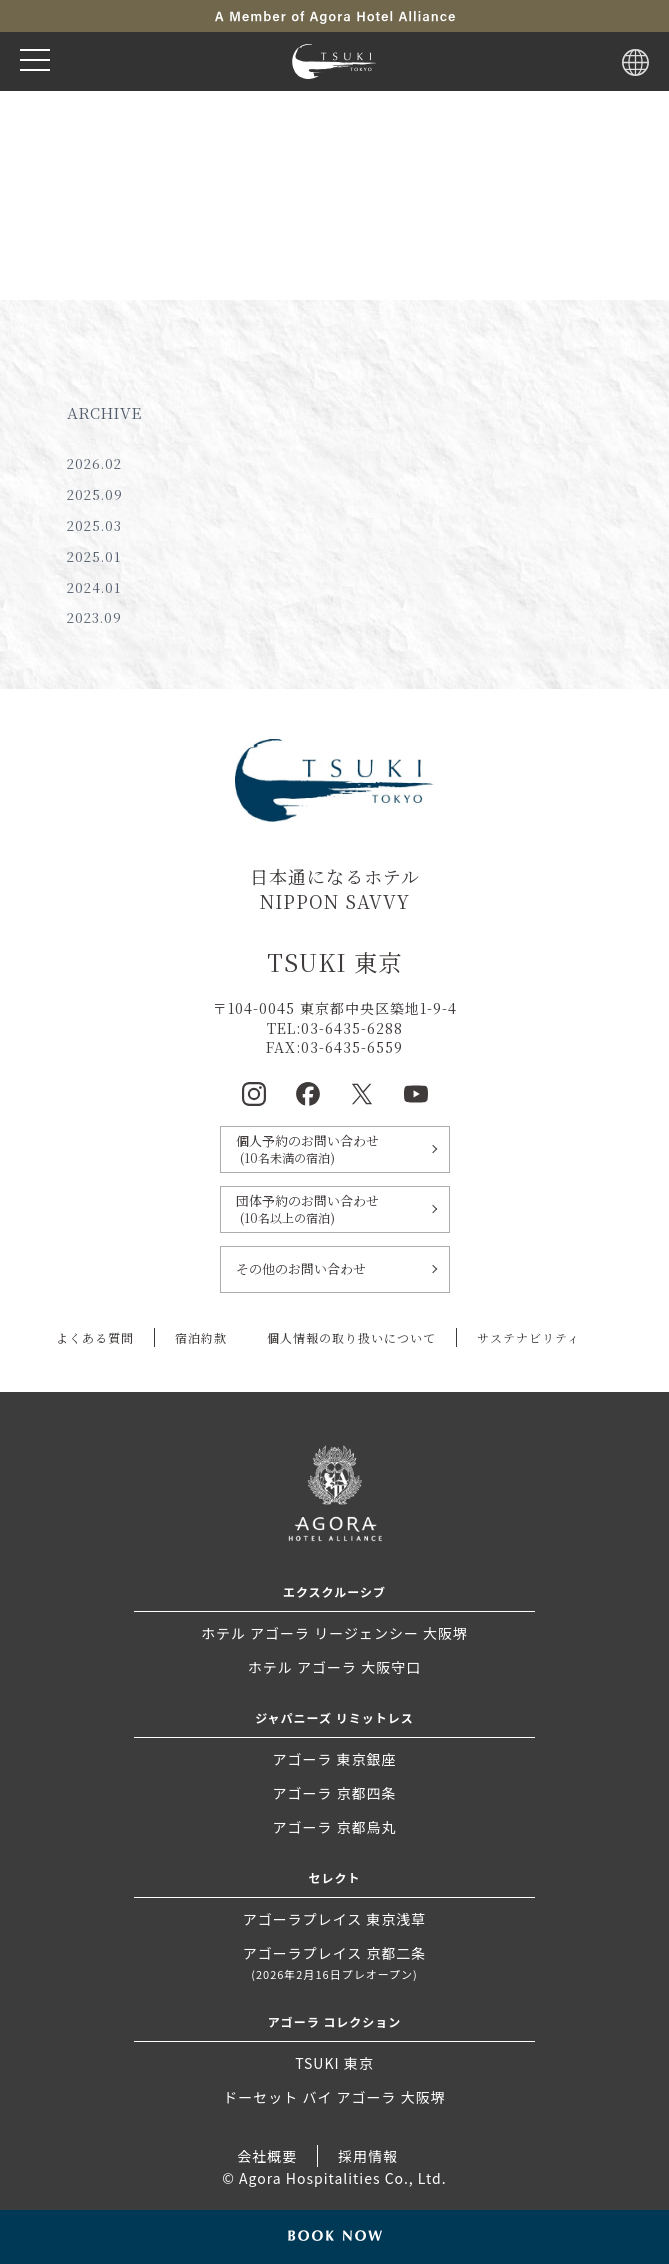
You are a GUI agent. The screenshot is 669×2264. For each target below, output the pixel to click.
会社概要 (267, 2156)
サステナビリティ (528, 1337)
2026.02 (94, 463)
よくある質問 (95, 1337)
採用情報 (368, 2156)
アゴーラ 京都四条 (334, 1793)
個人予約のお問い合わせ (335, 1149)
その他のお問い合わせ (301, 1268)
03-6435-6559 (352, 1047)
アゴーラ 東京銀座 (334, 1759)
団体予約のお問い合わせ (335, 1209)
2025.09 (95, 494)
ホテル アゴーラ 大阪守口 (334, 1667)
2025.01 (94, 556)
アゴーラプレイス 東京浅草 (335, 1919)
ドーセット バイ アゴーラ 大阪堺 (334, 2097)
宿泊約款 (201, 1337)
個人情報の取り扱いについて (351, 1337)
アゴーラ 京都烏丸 (334, 1827)
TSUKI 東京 (334, 2063)
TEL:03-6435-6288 (335, 1028)
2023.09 (94, 617)
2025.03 (94, 525)
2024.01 (94, 587)
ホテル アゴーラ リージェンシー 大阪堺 (334, 1633)
